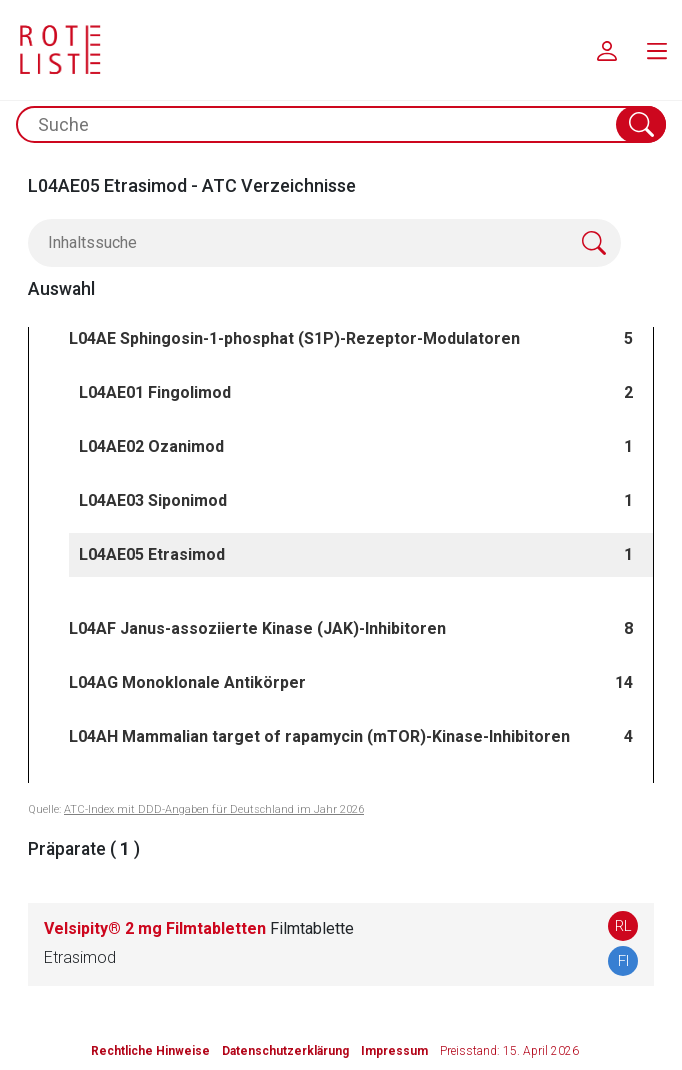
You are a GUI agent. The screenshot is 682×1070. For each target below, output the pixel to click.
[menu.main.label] (657, 50)
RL (623, 926)
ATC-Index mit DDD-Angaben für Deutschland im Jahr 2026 (214, 809)
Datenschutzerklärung (285, 1051)
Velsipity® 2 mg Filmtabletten (199, 928)
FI (623, 961)
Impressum (394, 1051)
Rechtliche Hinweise (150, 1051)
